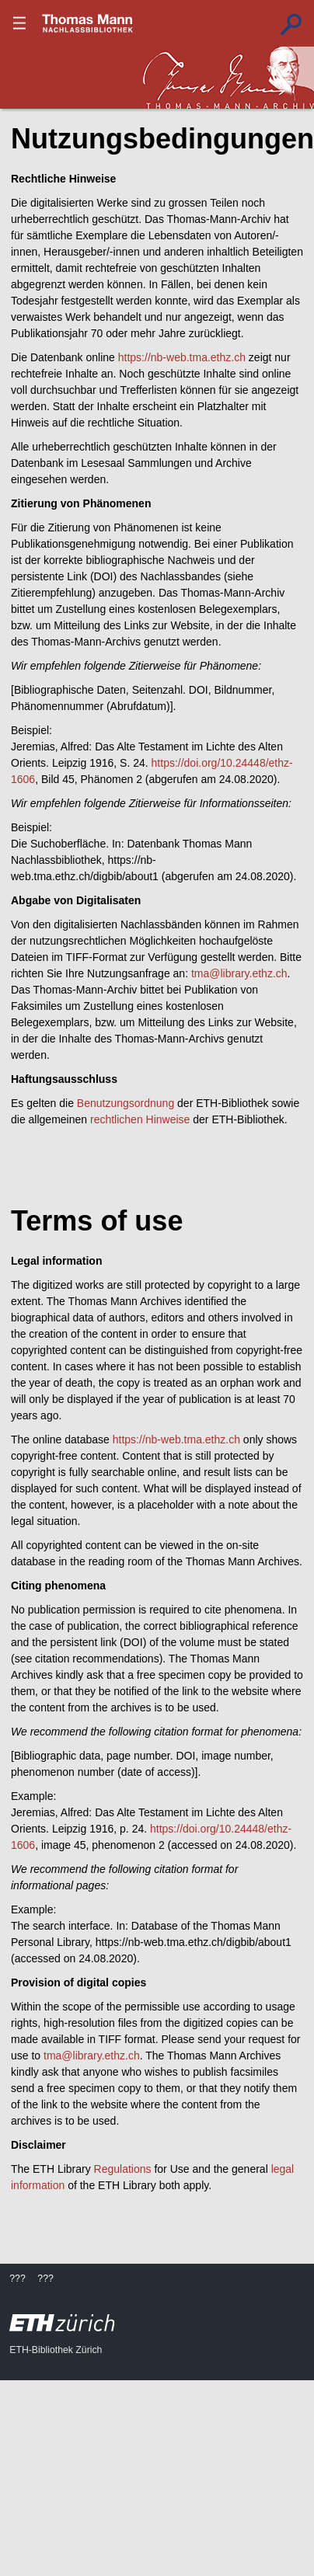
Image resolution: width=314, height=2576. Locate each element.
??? (87, 23)
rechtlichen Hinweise (140, 1119)
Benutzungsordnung (125, 1103)
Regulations (123, 2169)
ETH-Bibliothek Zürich (55, 2350)
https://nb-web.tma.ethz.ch (182, 357)
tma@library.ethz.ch (239, 973)
